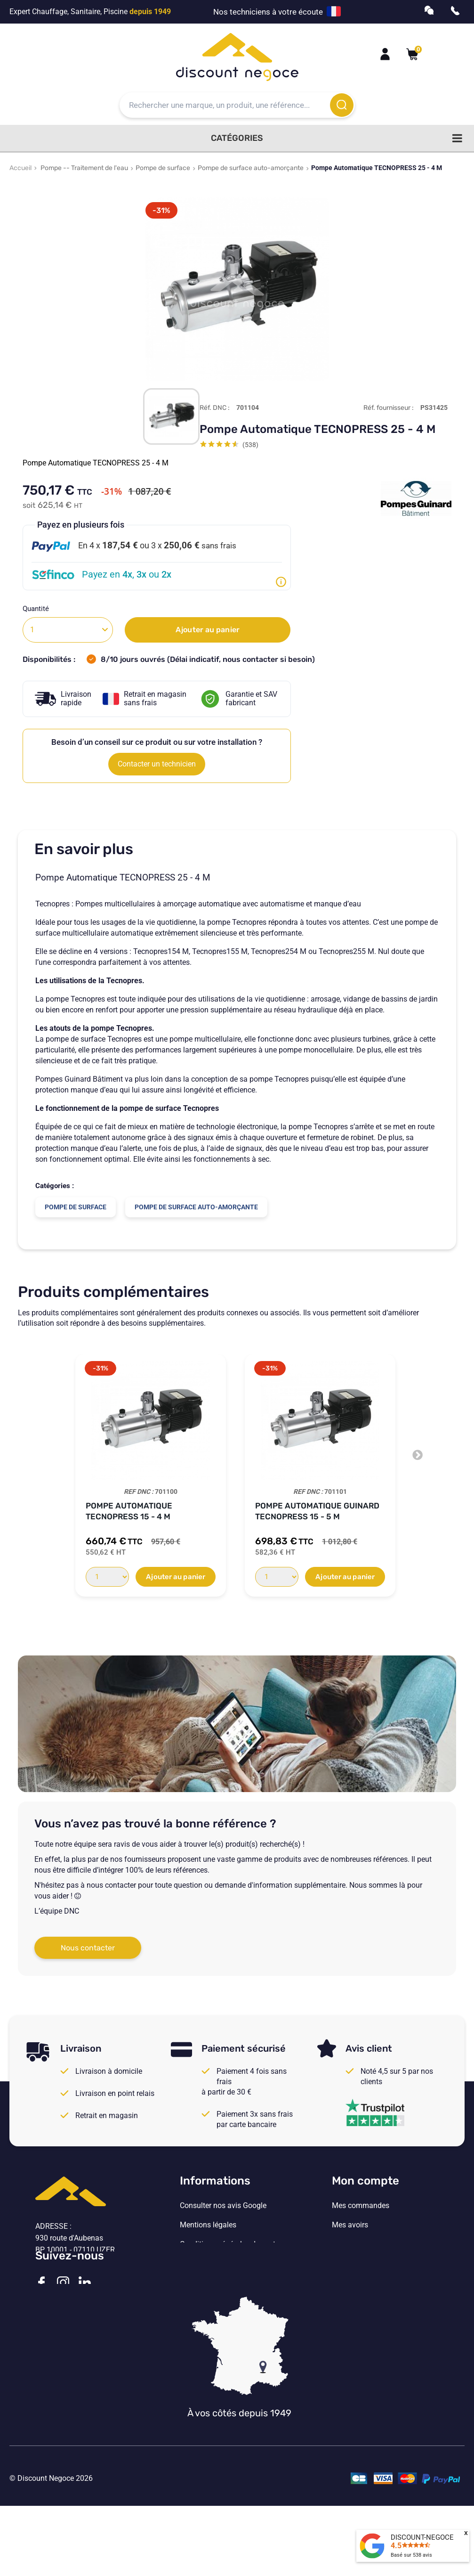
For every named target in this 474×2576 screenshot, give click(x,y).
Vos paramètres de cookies (224, 2283)
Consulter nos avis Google (223, 2205)
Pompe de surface (163, 168)
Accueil (20, 168)
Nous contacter (88, 1947)
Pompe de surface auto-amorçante (251, 168)
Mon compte (365, 2180)
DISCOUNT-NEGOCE (422, 2537)
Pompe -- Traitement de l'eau (84, 168)
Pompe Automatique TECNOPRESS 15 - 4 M (129, 1511)
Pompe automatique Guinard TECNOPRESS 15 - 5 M (317, 1511)
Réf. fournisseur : (388, 408)
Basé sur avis (411, 2555)
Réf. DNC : (215, 408)
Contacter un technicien (157, 763)
